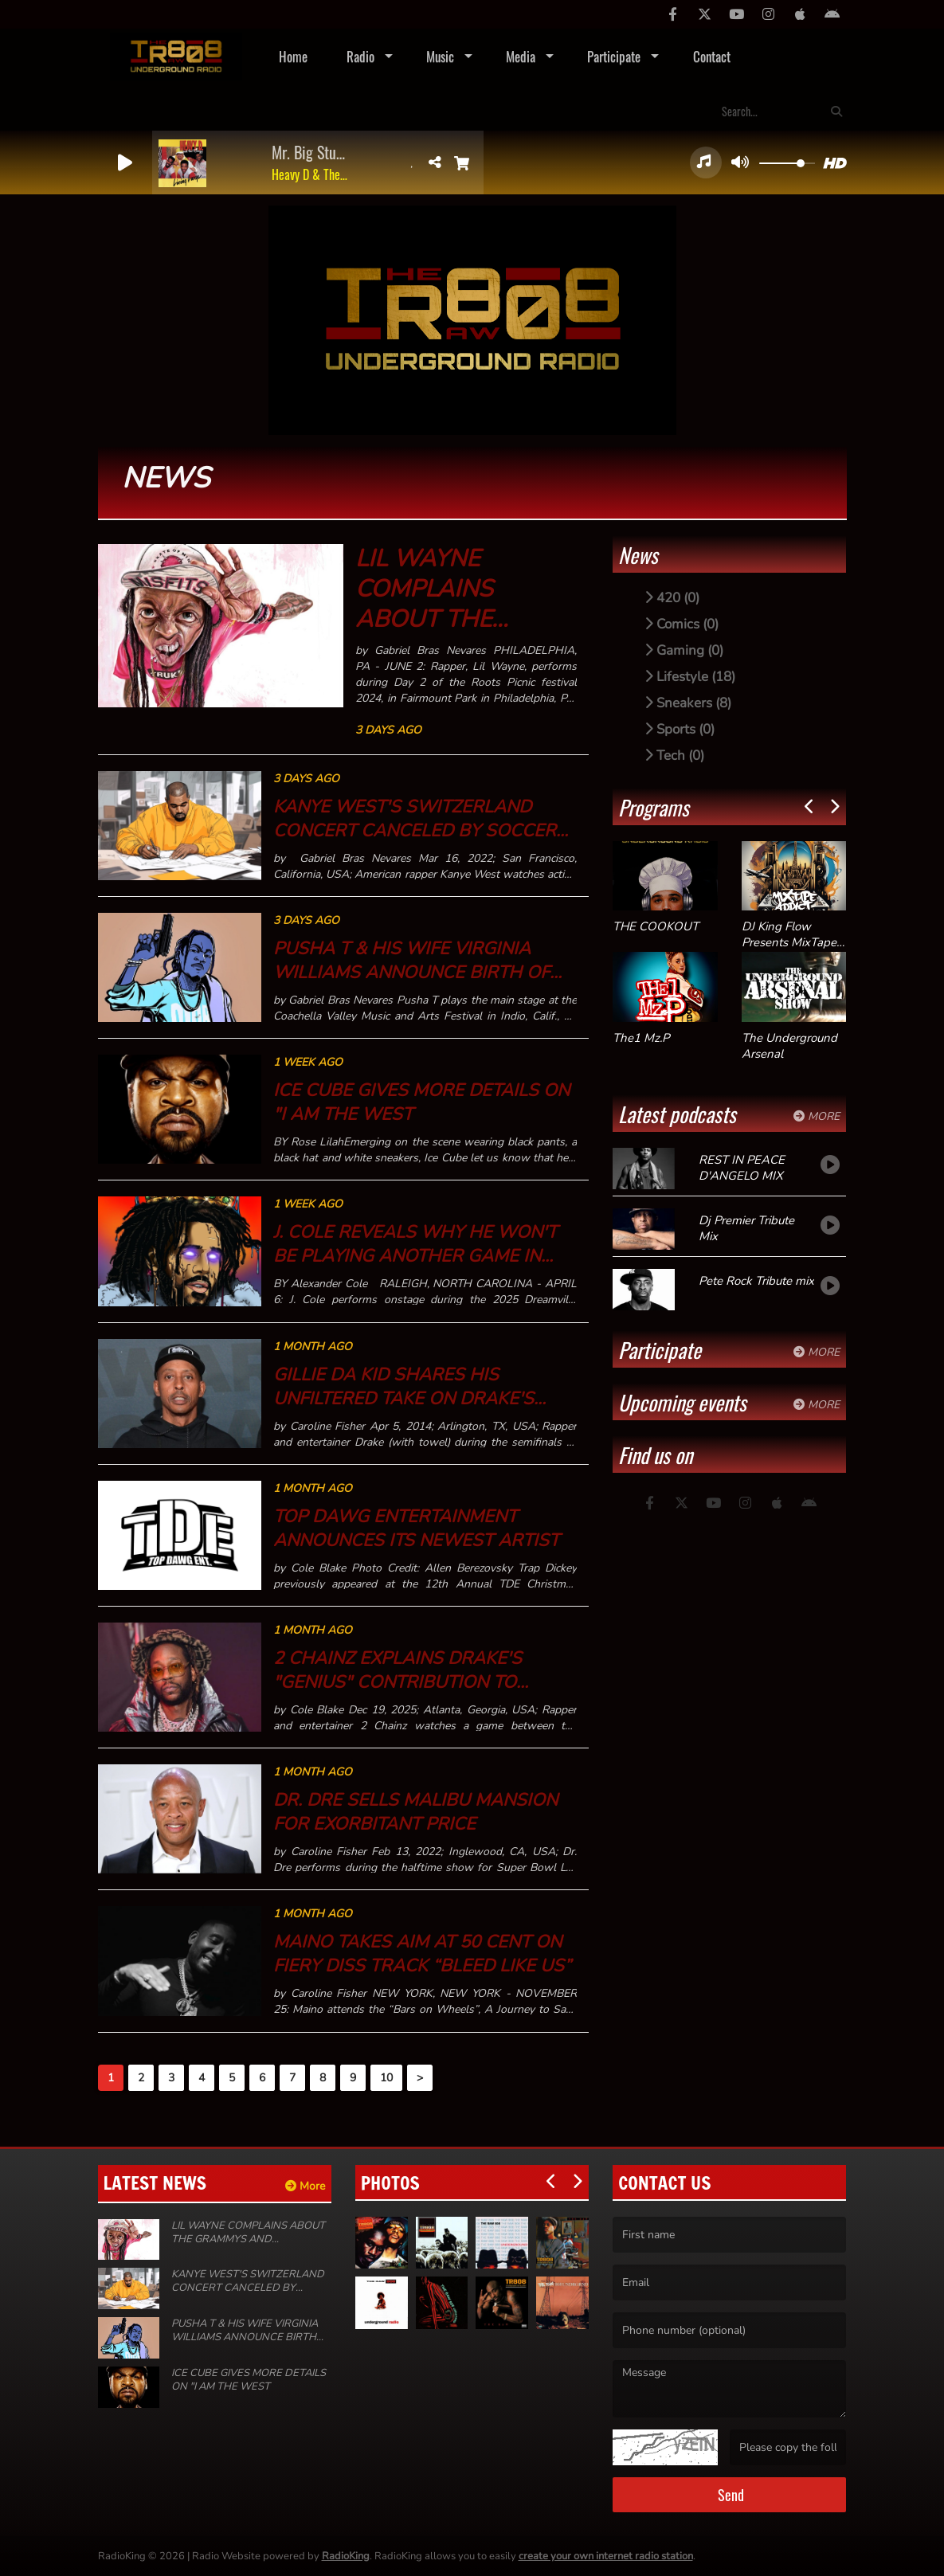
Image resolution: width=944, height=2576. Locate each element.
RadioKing (346, 2556)
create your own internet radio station (606, 2556)
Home (293, 56)
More (816, 1116)
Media (520, 56)
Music (440, 56)
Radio (360, 56)
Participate (613, 56)
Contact (712, 56)
